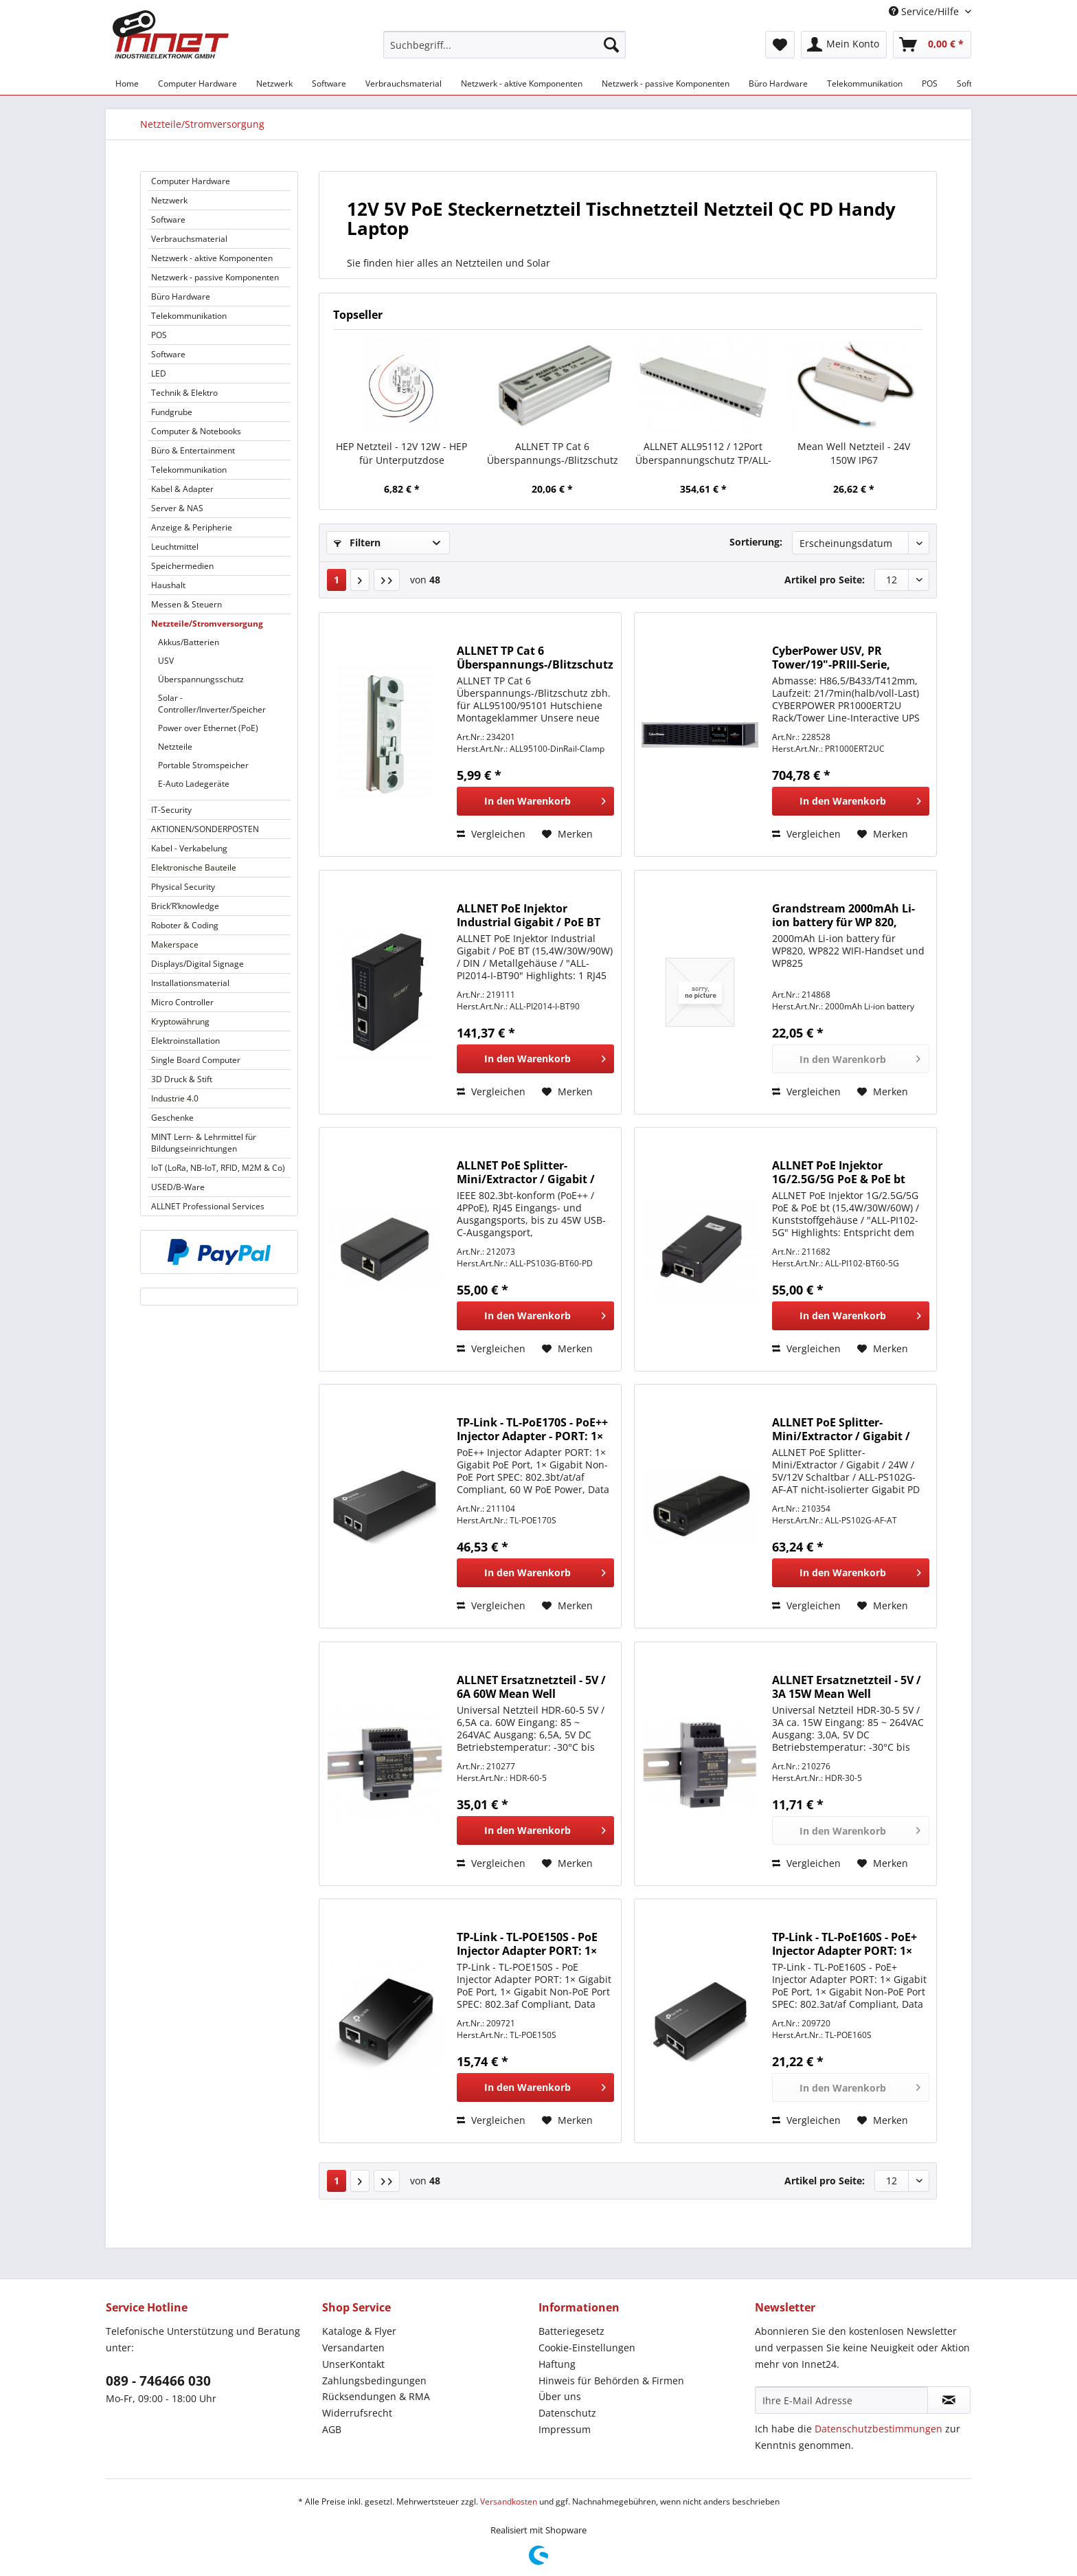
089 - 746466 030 (158, 2381)
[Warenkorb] (932, 44)
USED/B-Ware (178, 1187)
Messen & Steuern (186, 604)
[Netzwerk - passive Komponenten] (665, 83)
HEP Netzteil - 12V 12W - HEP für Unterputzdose (401, 453)
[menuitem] (504, 51)
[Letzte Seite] (387, 580)
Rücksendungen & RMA (376, 2396)
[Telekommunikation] (864, 83)
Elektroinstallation (185, 1040)
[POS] (929, 83)
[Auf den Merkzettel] (567, 834)
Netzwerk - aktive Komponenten (212, 258)
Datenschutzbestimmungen (878, 2428)
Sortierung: (755, 541)
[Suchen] (611, 44)
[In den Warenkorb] (535, 801)
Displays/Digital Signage (197, 964)
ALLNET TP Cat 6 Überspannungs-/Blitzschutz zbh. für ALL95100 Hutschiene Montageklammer (535, 657)
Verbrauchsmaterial (189, 239)
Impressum (564, 2429)
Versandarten (353, 2347)
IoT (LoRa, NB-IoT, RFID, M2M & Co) (218, 1168)
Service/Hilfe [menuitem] (925, 11)
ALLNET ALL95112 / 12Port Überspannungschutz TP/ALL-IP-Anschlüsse (703, 453)
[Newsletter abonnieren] (949, 2400)
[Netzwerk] (274, 83)
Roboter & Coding (184, 925)
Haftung (557, 2364)
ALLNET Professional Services (207, 1206)
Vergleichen (491, 833)
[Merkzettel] (780, 44)
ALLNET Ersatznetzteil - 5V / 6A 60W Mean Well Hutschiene (531, 1687)
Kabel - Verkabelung (189, 848)
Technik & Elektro (184, 393)
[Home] (127, 83)
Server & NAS (177, 508)
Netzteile (175, 746)
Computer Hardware (190, 181)
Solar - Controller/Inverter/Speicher (212, 703)
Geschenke (172, 1117)
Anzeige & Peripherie (191, 527)
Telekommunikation (189, 316)
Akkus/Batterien (188, 642)
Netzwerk (169, 200)
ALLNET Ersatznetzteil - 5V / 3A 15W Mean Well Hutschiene (846, 1687)
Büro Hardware (180, 296)
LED (158, 373)
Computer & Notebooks (196, 431)
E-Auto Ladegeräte (193, 783)
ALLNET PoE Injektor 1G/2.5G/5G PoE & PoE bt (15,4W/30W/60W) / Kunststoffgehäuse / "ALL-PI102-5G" (844, 1172)
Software (168, 219)
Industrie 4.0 (175, 1098)
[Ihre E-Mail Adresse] (841, 2400)
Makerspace (175, 944)
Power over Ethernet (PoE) (208, 728)
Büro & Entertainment (193, 450)
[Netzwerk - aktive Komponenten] (521, 83)
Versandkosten (508, 2501)
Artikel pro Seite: (824, 579)
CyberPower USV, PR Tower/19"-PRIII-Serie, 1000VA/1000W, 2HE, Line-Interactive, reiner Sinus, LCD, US (841, 657)
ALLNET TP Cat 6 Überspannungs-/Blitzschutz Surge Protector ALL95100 (552, 453)
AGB (331, 2429)
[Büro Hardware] (778, 83)
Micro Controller (182, 1002)
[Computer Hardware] (197, 83)
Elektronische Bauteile (193, 867)
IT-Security (171, 810)
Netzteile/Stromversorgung (207, 623)
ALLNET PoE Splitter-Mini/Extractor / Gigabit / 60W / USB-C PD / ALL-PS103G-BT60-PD (526, 1172)
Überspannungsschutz (201, 679)
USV (166, 661)
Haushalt (168, 585)
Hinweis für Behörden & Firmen (611, 2380)
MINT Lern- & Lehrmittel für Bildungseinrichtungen (203, 1142)
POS (159, 335)
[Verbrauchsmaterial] (403, 83)
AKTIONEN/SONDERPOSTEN (205, 829)
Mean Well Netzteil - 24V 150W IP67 (853, 453)
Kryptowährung (180, 1021)
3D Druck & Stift (181, 1079)
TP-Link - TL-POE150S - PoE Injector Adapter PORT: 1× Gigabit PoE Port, (527, 1944)
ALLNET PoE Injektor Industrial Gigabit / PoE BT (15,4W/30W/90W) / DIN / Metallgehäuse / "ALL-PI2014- (528, 915)
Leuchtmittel (175, 546)
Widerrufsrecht (357, 2412)
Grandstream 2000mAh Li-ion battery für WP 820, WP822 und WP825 (843, 915)
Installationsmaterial (190, 983)
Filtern (357, 542)
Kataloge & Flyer (359, 2331)
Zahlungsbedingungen (374, 2380)
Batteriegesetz (571, 2331)
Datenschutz (567, 2412)
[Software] (329, 83)
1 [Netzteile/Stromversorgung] (336, 579)
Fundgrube (171, 412)
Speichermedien (182, 566)
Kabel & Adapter (182, 489)
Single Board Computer (195, 1060)
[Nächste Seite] (360, 580)
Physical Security (183, 887)
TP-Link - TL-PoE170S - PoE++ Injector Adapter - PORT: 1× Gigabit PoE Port (532, 1429)
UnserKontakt (353, 2364)
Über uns (559, 2396)
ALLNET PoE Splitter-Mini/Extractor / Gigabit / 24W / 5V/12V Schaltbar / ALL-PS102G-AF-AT (841, 1429)
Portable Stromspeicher (203, 765)
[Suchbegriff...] (504, 44)
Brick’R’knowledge (185, 906)
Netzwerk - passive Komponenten (215, 277)
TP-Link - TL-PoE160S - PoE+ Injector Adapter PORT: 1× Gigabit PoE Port (844, 1944)
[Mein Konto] (844, 44)
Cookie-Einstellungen (586, 2347)
